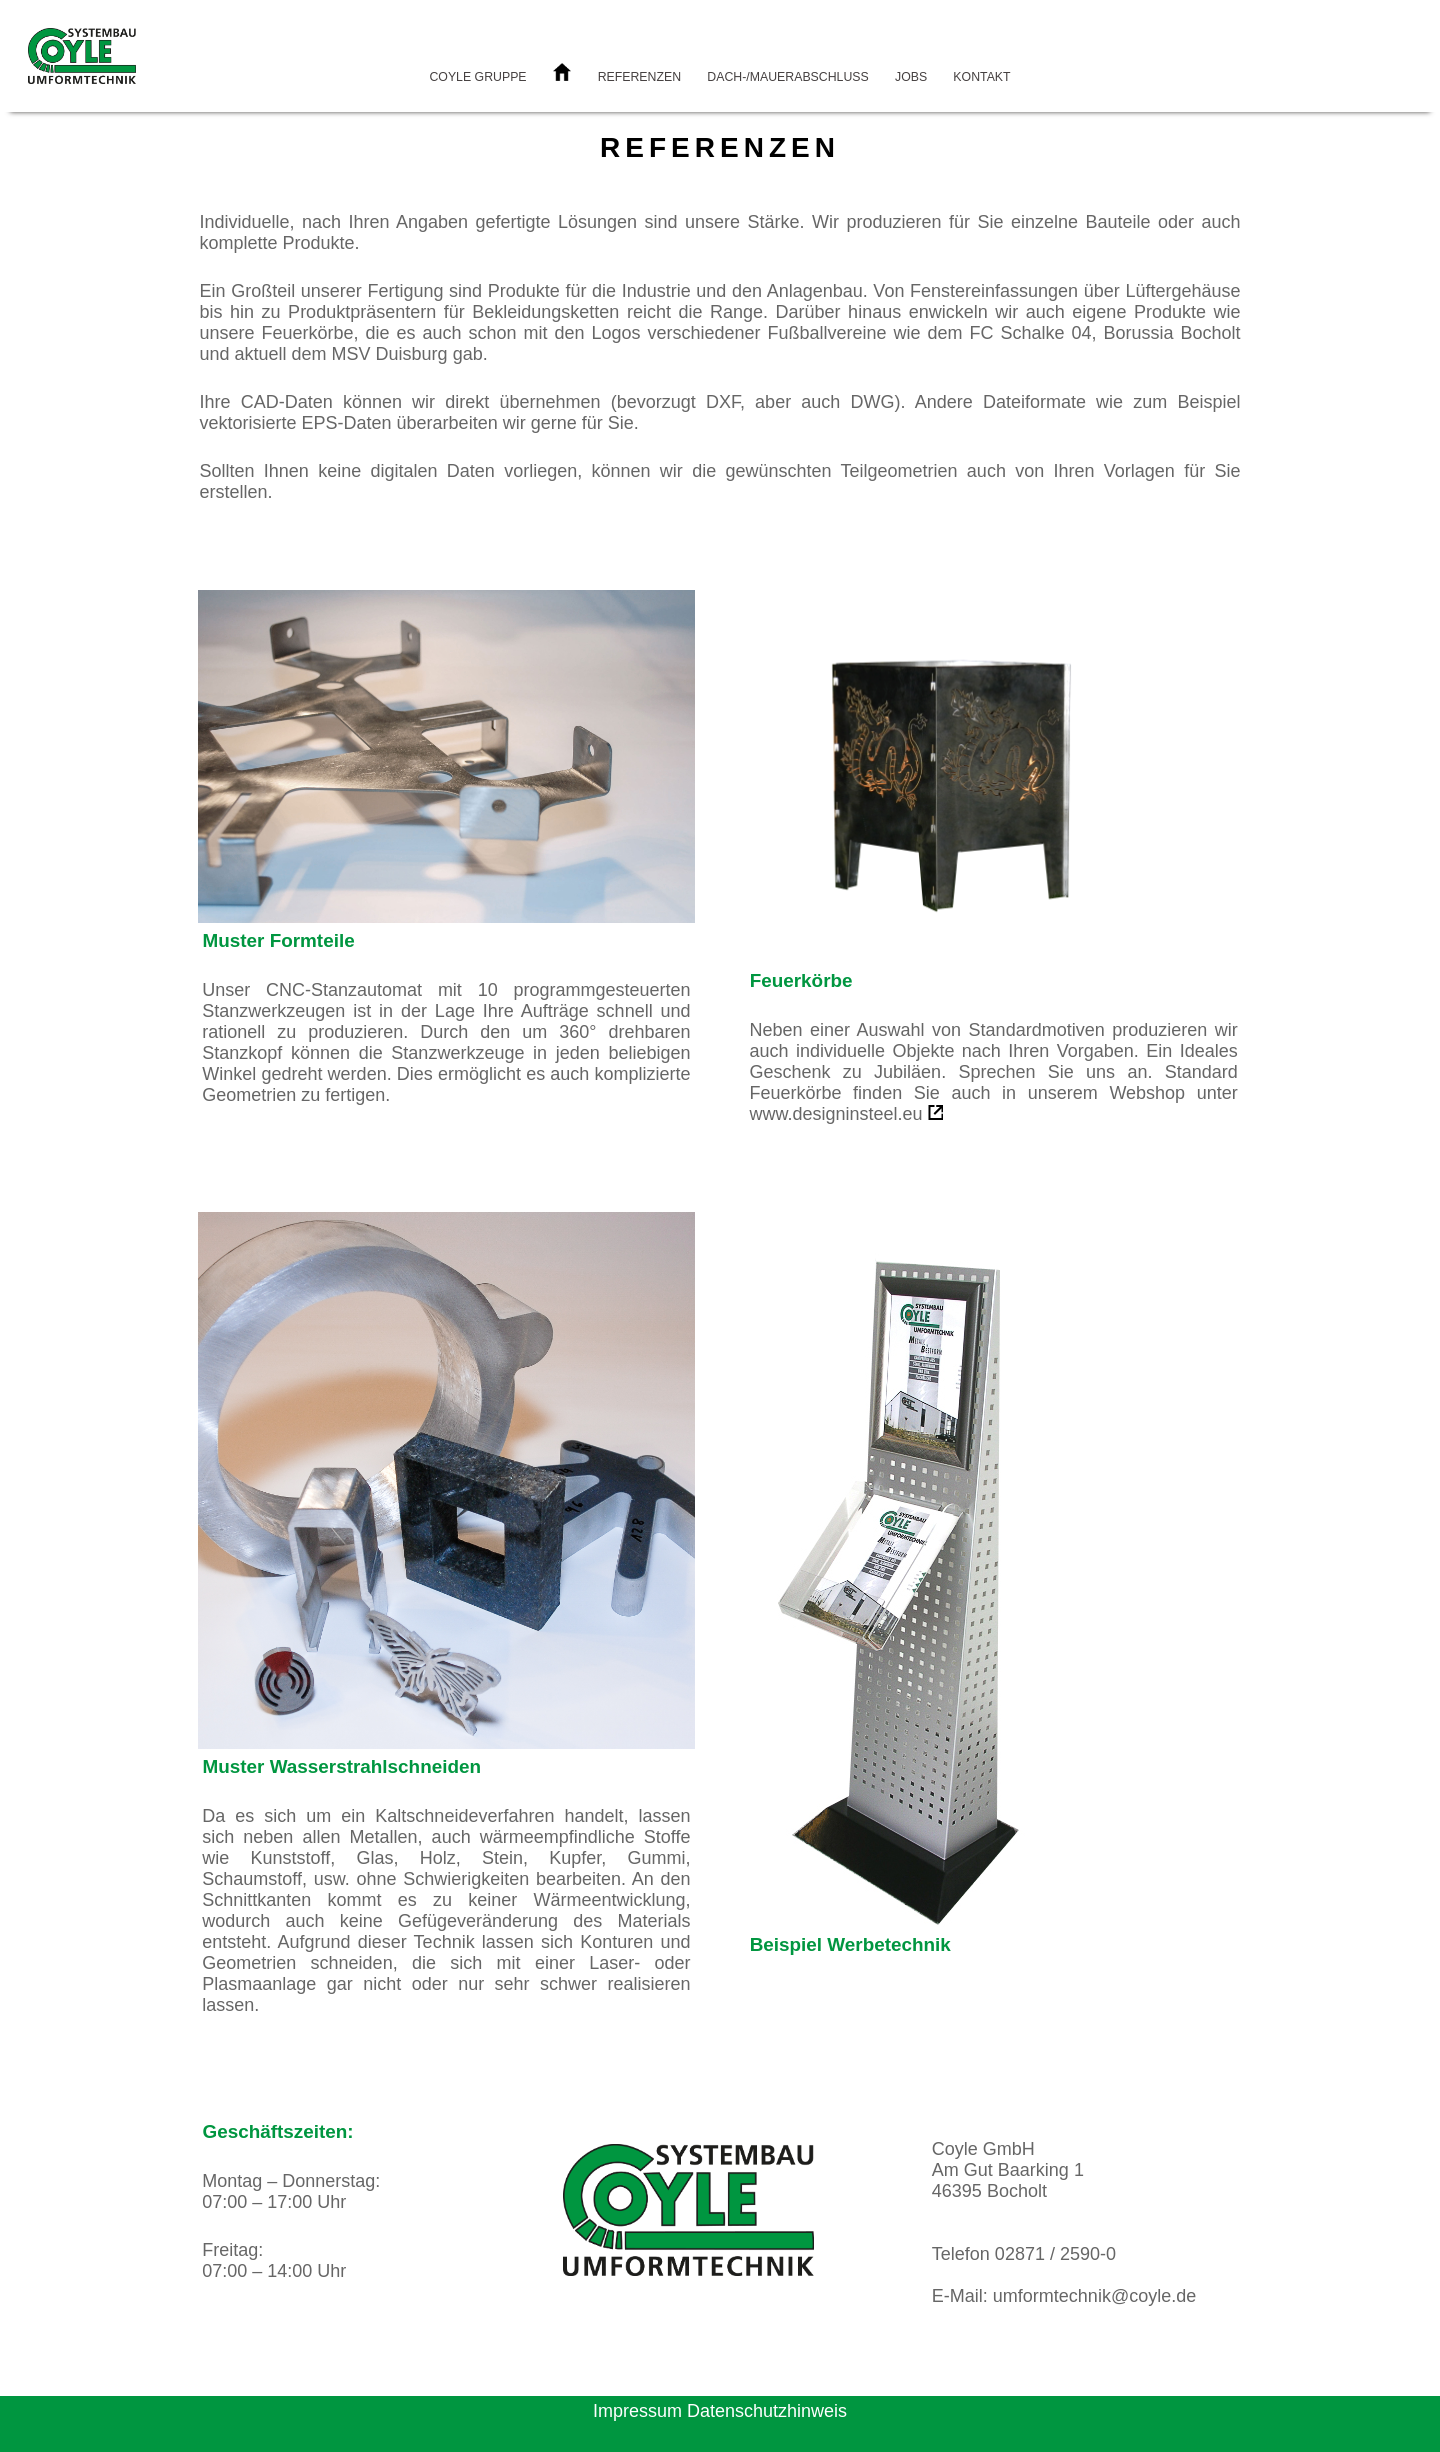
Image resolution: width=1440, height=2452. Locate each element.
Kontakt (981, 77)
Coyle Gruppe (477, 77)
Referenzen (639, 77)
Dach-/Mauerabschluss (787, 77)
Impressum (637, 2411)
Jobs (911, 77)
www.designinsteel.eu (835, 1114)
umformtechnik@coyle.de (1094, 2296)
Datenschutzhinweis (767, 2411)
